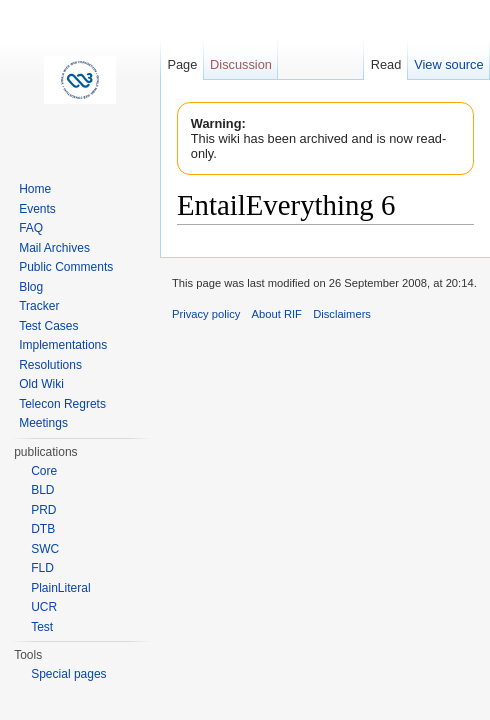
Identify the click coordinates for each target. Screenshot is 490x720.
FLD (42, 568)
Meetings (43, 423)
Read (386, 64)
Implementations (63, 345)
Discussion (241, 64)
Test (42, 627)
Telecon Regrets (62, 404)
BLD (42, 490)
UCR (44, 607)
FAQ (31, 228)
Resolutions (50, 365)
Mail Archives (54, 248)
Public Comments (66, 267)
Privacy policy (206, 314)
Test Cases (48, 326)
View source (448, 64)
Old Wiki (41, 384)
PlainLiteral (60, 588)
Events (37, 209)
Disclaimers (342, 314)
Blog (31, 287)
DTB (43, 529)
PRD (43, 510)
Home (35, 189)
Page (182, 64)
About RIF (277, 314)
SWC (45, 549)
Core (44, 471)
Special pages (68, 674)
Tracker (39, 306)
